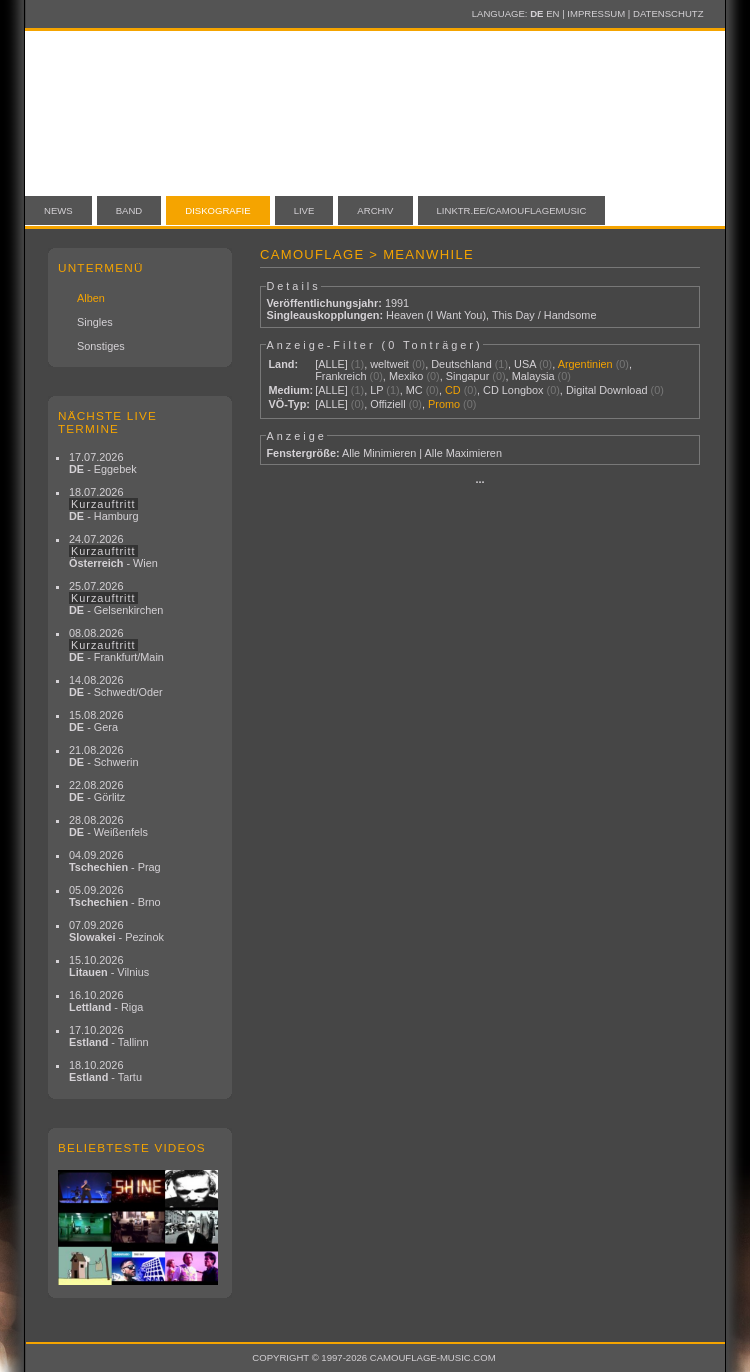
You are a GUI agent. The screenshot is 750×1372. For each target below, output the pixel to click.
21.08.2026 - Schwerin (104, 756)
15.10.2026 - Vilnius (109, 966)
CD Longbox (513, 390)
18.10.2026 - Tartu (105, 1071)
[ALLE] (331, 364)
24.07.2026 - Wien (113, 551)
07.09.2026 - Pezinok (116, 931)
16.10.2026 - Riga (106, 1001)
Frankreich (340, 376)
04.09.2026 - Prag (115, 861)
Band (129, 210)
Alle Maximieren (463, 453)
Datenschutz (668, 13)
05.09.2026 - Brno (115, 896)
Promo (444, 404)
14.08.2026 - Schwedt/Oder (116, 686)
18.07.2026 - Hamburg (104, 504)
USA (525, 364)
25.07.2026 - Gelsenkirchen (116, 598)
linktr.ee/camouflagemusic (512, 210)
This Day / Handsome (544, 315)
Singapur (468, 376)
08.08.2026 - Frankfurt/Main (116, 645)
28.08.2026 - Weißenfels (108, 826)
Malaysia (533, 376)
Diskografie (217, 210)
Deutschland (461, 364)
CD (453, 390)
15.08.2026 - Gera (96, 721)
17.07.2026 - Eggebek (103, 463)
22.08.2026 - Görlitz (97, 791)
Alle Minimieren (379, 453)
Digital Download (607, 390)
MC (414, 390)
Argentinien (585, 364)
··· (479, 482)
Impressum (596, 13)
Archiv (375, 210)
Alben (91, 298)
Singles (95, 322)
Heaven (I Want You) (436, 315)
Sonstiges (101, 346)
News (58, 210)
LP (376, 390)
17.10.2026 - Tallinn (109, 1036)
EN (552, 13)
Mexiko (406, 376)
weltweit (389, 364)
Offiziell (387, 404)
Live (304, 210)
